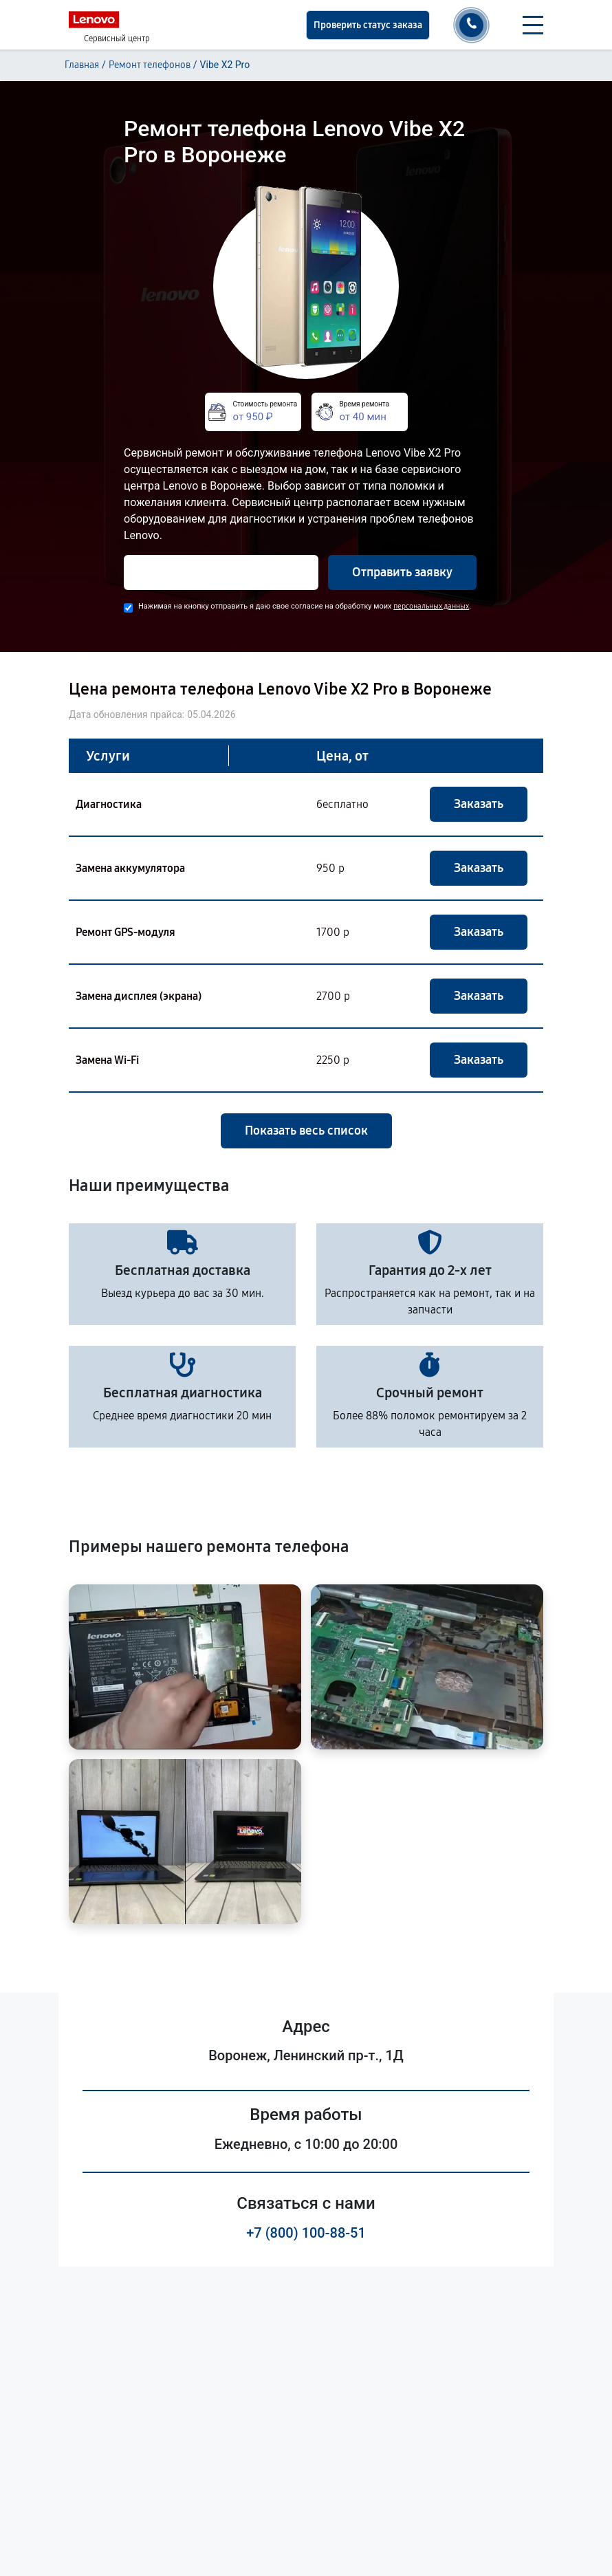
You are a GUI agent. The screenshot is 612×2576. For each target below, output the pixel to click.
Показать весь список (306, 1130)
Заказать (478, 803)
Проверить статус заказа (368, 25)
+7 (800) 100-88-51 (306, 2233)
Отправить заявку (402, 572)
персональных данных (431, 606)
